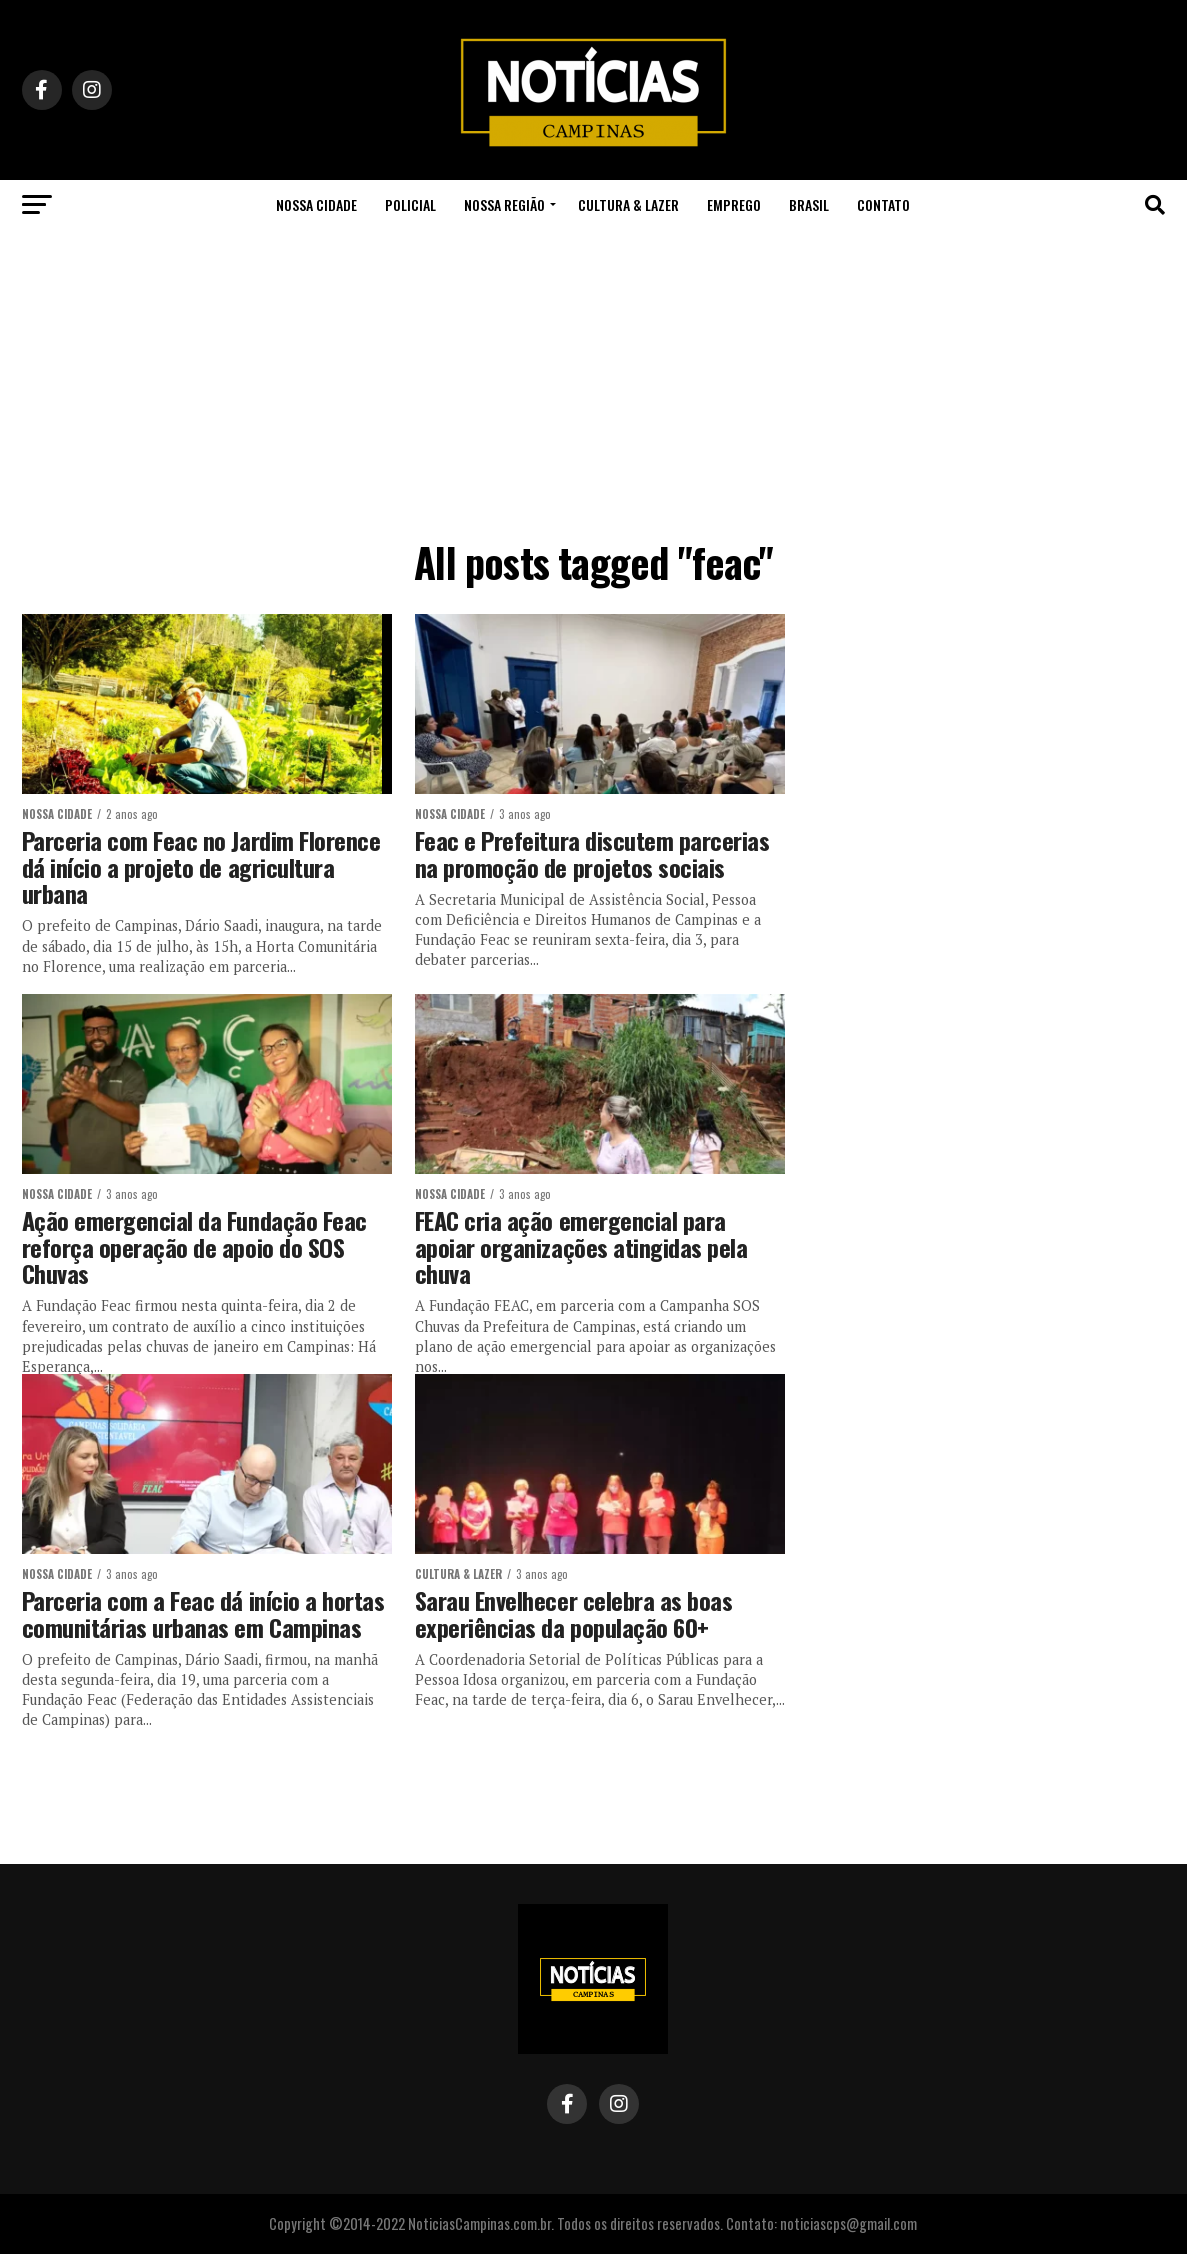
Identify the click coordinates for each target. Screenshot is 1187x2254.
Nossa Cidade (316, 204)
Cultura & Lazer (628, 204)
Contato (883, 204)
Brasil (809, 204)
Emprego (734, 204)
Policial (410, 204)
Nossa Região (504, 204)
